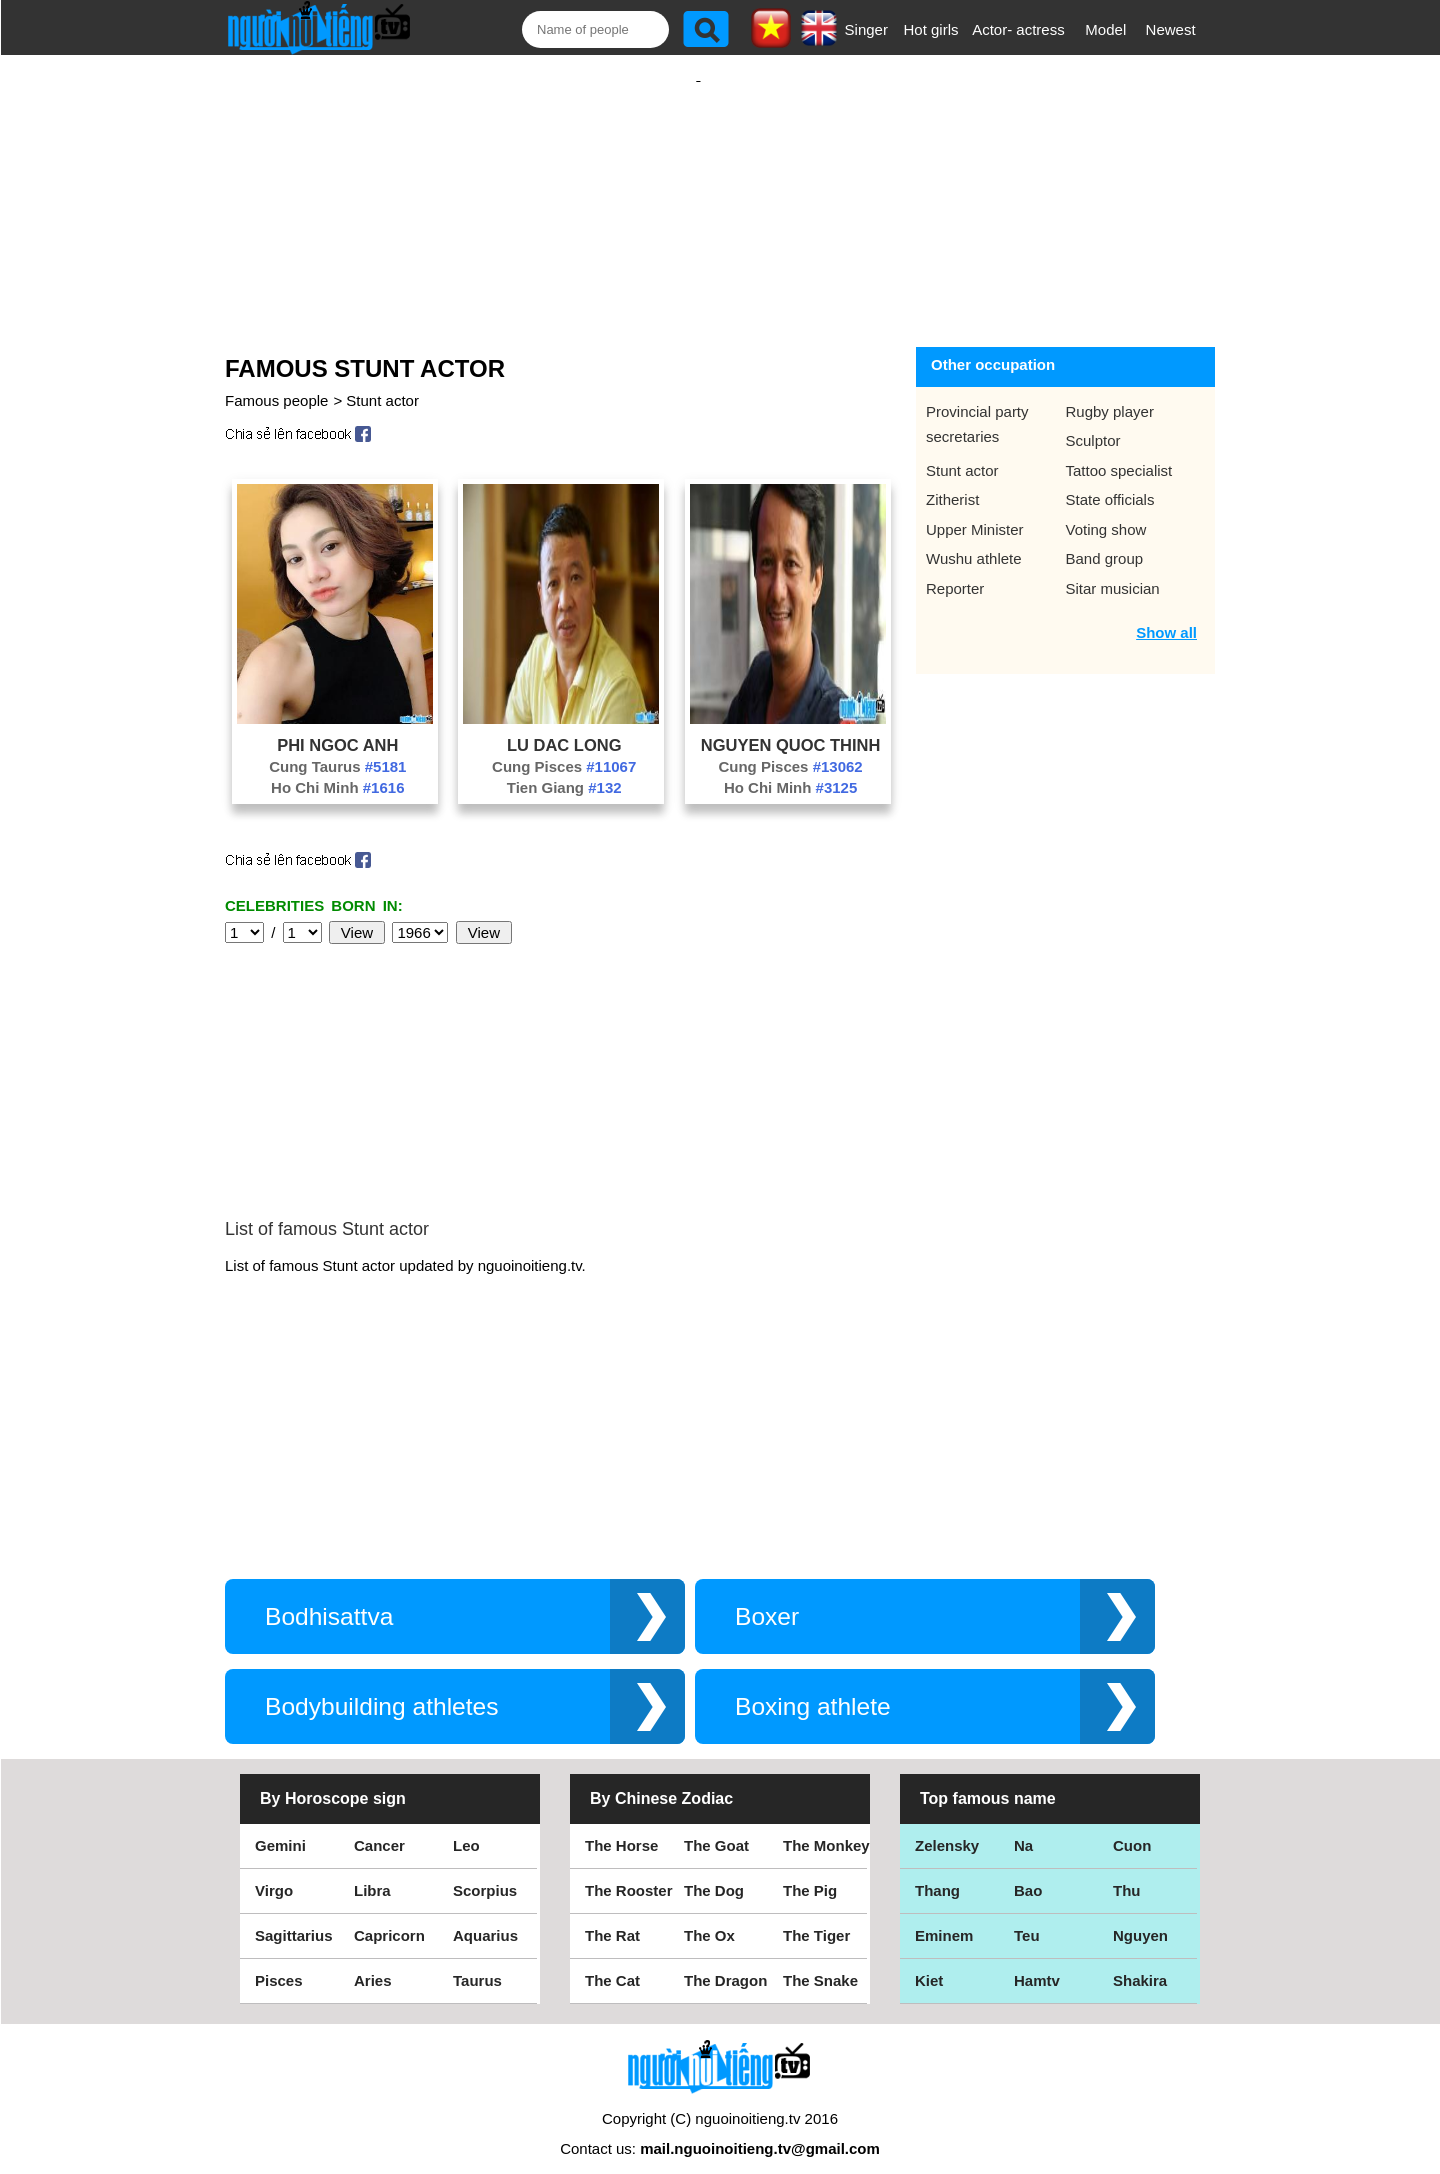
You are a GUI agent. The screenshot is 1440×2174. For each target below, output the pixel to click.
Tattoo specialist (1119, 450)
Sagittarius (294, 1915)
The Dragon (725, 1960)
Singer (866, 29)
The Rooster (629, 1870)
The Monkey (826, 1825)
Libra (372, 1870)
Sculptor (1093, 420)
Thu (1127, 1870)
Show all (1166, 612)
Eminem (944, 1915)
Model (1105, 29)
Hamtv (1037, 1960)
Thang (937, 1870)
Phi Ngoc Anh (337, 725)
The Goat (716, 1825)
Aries (373, 1960)
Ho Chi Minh (337, 767)
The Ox (709, 1915)
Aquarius (485, 1915)
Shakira (1140, 1960)
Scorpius (485, 1870)
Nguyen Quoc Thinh (791, 725)
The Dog (714, 1870)
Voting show (1106, 509)
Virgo (274, 1870)
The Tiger (816, 1915)
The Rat (612, 1915)
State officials (1110, 479)
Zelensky (947, 1825)
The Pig (810, 1870)
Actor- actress (1018, 29)
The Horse (621, 1825)
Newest (1171, 29)
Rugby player (1110, 391)
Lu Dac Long (564, 725)
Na (1023, 1825)
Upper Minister (975, 509)
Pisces (279, 1960)
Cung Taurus (337, 746)
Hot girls (931, 29)
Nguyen (1140, 1915)
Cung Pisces (564, 746)
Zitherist (952, 479)
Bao (1028, 1870)
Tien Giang (564, 767)
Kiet (929, 1960)
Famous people (276, 380)
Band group (1105, 538)
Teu (1027, 1915)
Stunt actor (382, 380)
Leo (466, 1825)
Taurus (477, 1960)
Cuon (1132, 1825)
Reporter (955, 568)
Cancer (379, 1825)
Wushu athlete (974, 538)
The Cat (612, 1960)
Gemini (280, 1825)
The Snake (820, 1960)
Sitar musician (1113, 568)
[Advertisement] (698, 187)
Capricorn (389, 1915)
